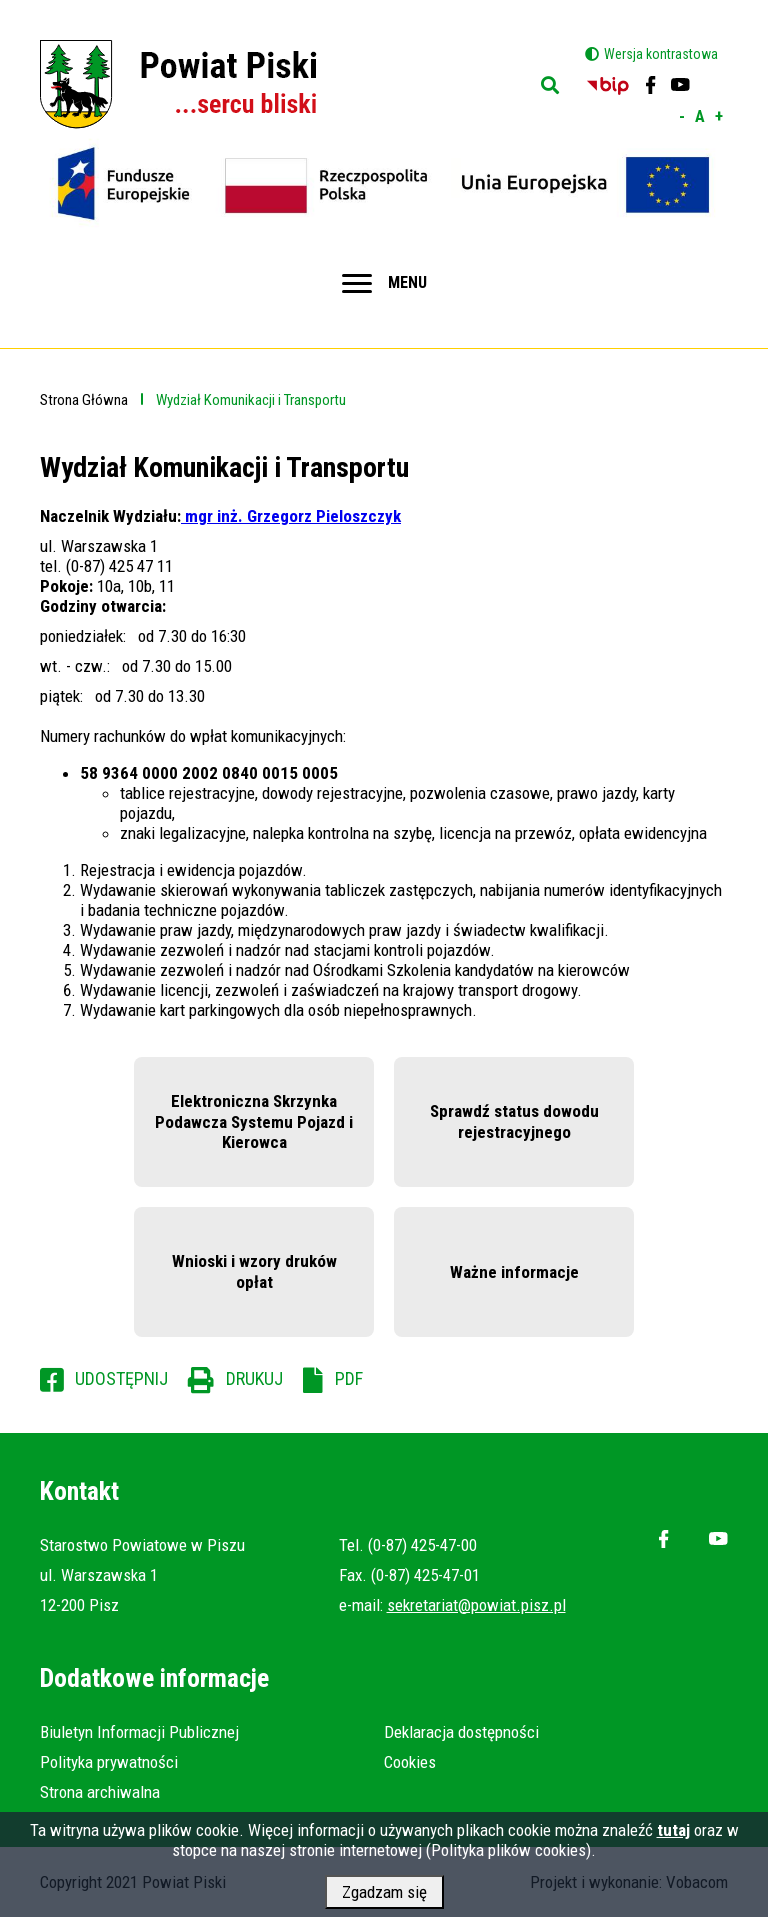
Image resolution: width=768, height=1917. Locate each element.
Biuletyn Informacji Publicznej (139, 1732)
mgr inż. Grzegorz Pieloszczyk (291, 516)
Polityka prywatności (109, 1762)
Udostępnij (121, 1378)
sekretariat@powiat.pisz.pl (476, 1605)
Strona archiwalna (100, 1792)
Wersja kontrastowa (661, 54)
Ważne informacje (514, 1272)
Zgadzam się (384, 1900)
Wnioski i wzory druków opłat (254, 1271)
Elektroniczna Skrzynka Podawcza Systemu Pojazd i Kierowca (254, 1121)
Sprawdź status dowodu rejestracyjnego (514, 1121)
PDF (349, 1378)
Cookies (410, 1762)
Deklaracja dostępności (461, 1732)
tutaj (673, 1838)
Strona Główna (84, 400)
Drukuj (254, 1378)
